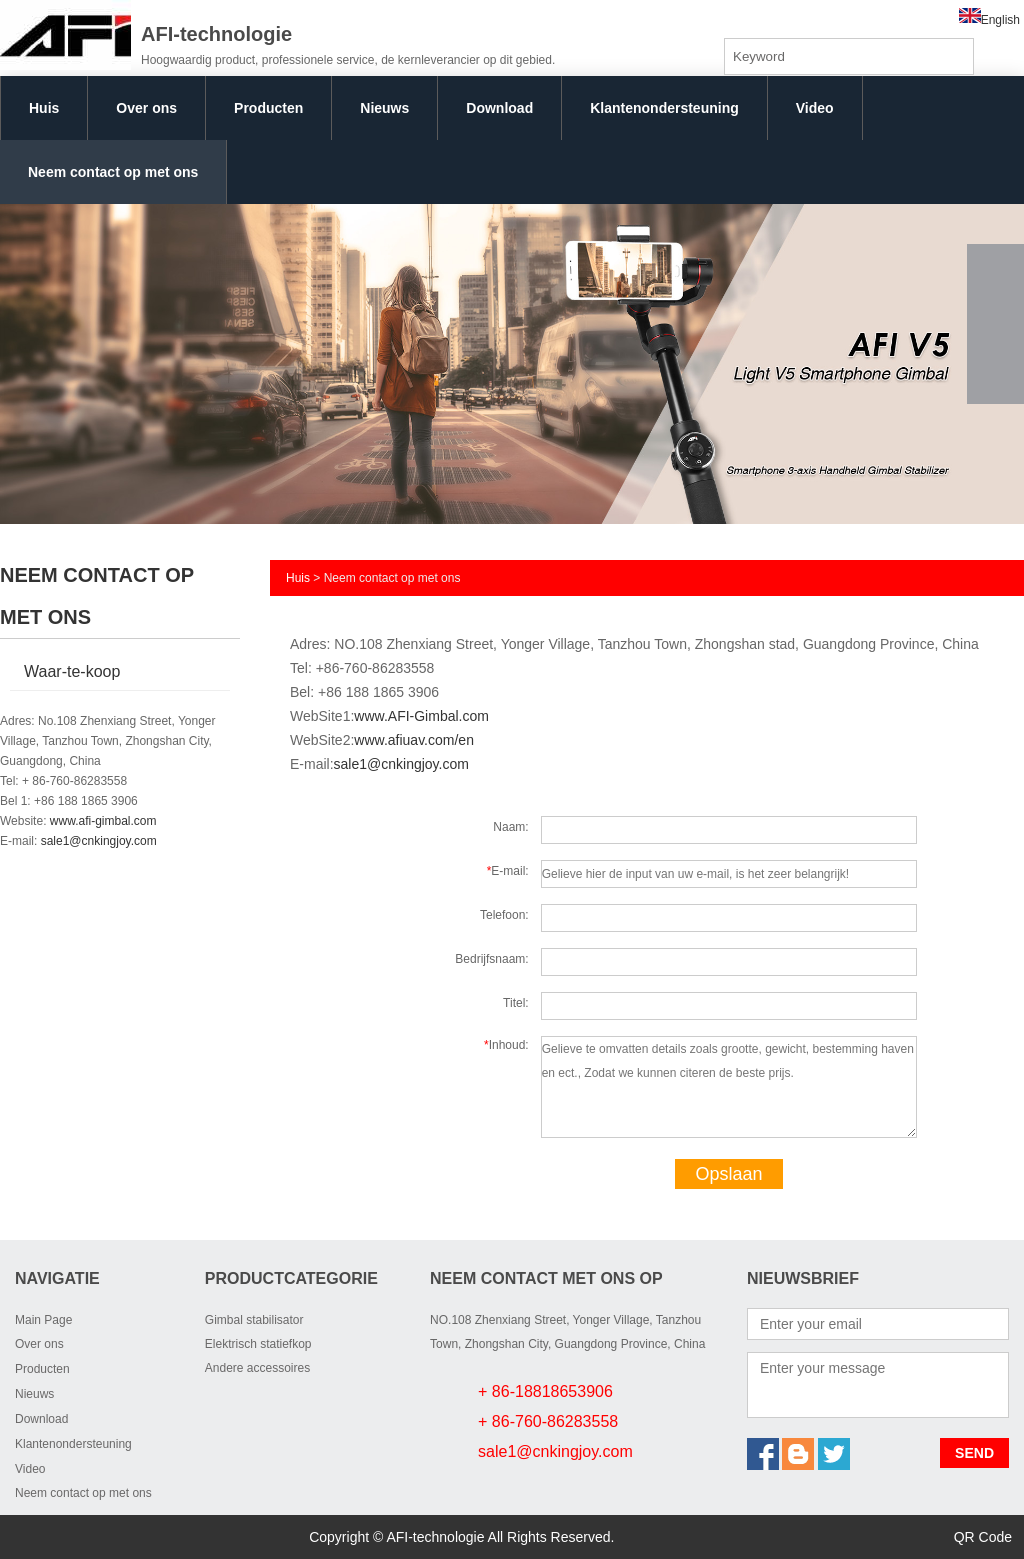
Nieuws (384, 108)
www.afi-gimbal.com (103, 821)
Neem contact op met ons (113, 172)
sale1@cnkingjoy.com (99, 841)
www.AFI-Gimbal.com (421, 716)
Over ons (146, 108)
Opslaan (728, 1174)
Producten (268, 108)
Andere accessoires (257, 1368)
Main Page (43, 1320)
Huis (44, 108)
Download (499, 108)
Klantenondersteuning (664, 108)
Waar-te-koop (72, 671)
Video (815, 108)
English (989, 20)
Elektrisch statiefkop (258, 1344)
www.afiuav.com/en (414, 740)
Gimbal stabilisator (254, 1320)
